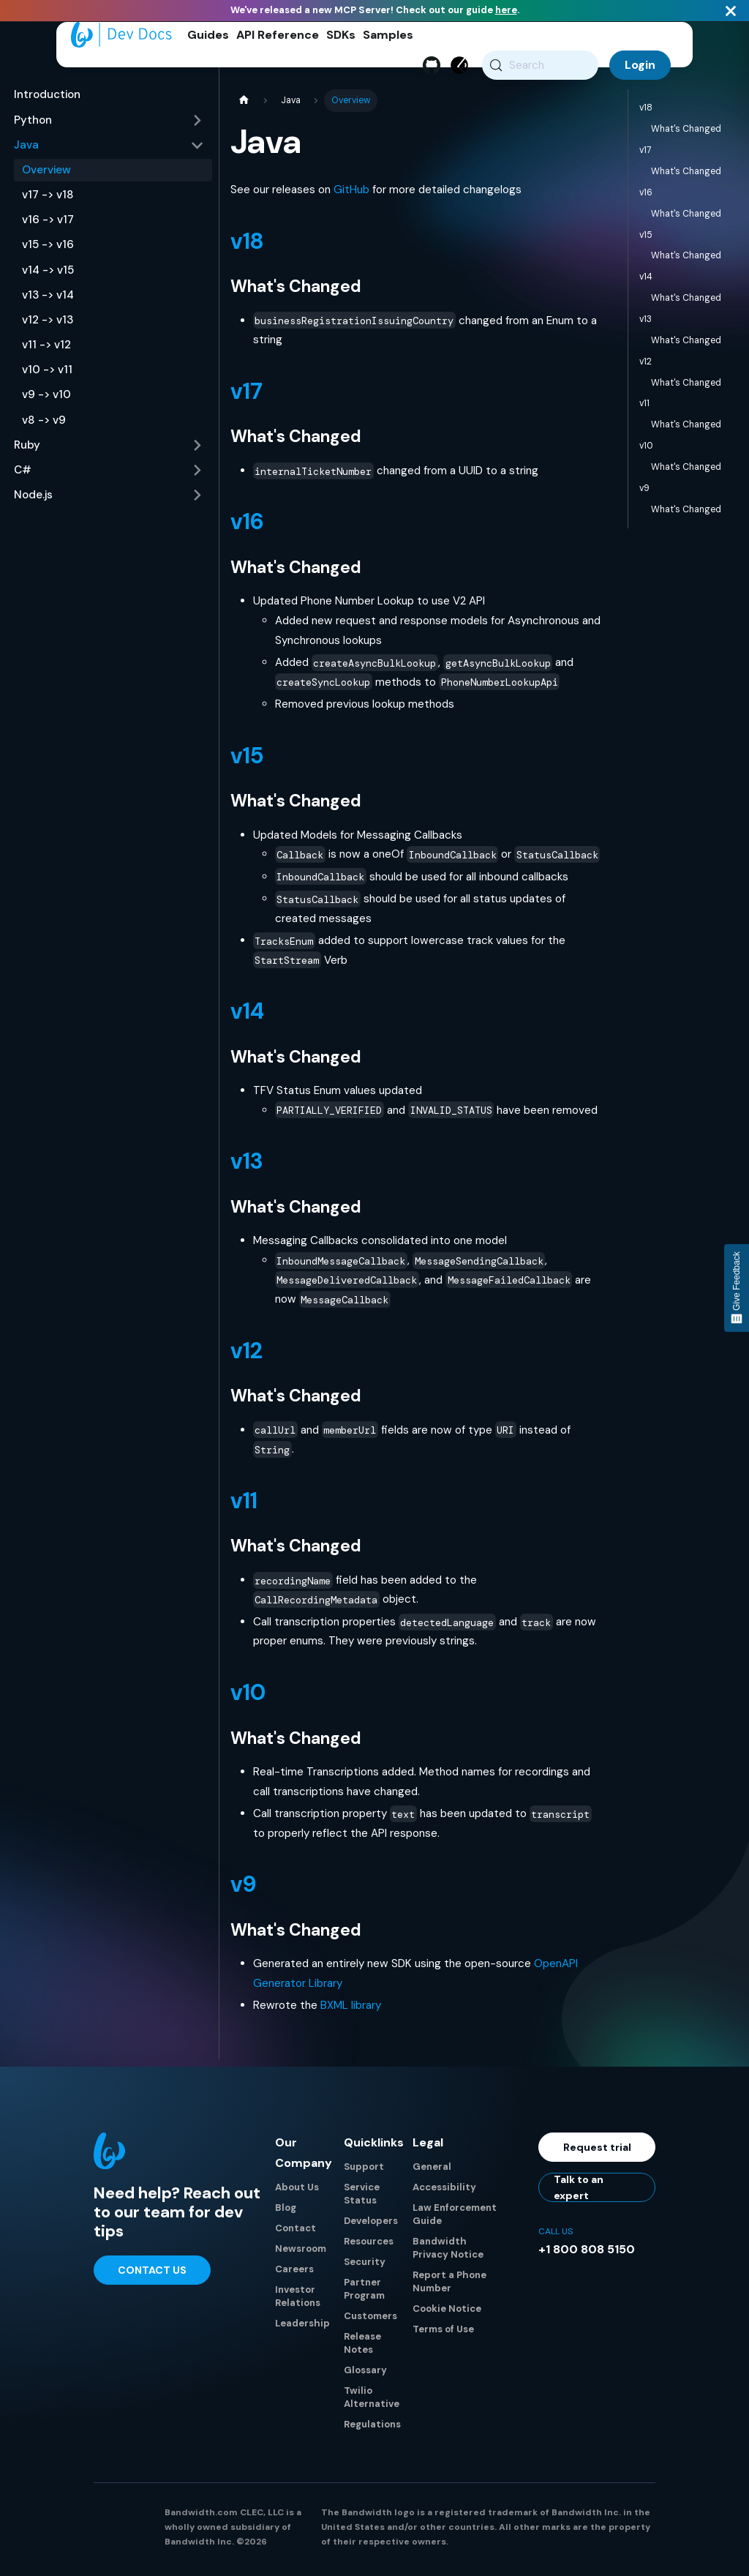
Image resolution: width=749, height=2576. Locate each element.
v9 (243, 1889)
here (506, 10)
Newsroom (300, 2253)
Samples (388, 34)
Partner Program (364, 2294)
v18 (246, 246)
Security (364, 2267)
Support (364, 2171)
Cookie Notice (447, 2313)
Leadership (302, 2328)
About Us (297, 2192)
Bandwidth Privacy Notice (448, 2253)
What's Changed (686, 134)
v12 (246, 1355)
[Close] (730, 10)
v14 (247, 1016)
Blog (285, 2212)
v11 (243, 1505)
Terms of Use (443, 2334)
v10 (248, 1697)
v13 (246, 1166)
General (432, 2171)
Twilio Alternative (371, 2402)
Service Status (362, 2199)
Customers (370, 2321)
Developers (371, 2226)
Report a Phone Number (449, 2286)
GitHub (351, 194)
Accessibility (444, 2192)
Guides (208, 34)
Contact (295, 2233)
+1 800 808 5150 (586, 2254)
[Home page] (243, 105)
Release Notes (362, 2348)
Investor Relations (297, 2301)
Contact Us (152, 2275)
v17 (246, 396)
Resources (369, 2246)
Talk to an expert (578, 2192)
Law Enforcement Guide (455, 2219)
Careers (294, 2274)
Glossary (365, 2375)
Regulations (372, 2429)
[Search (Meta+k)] (540, 65)
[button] (109, 125)
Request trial (597, 2152)
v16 (246, 526)
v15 (246, 760)
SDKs (340, 34)
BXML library (350, 2010)
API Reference (277, 34)
